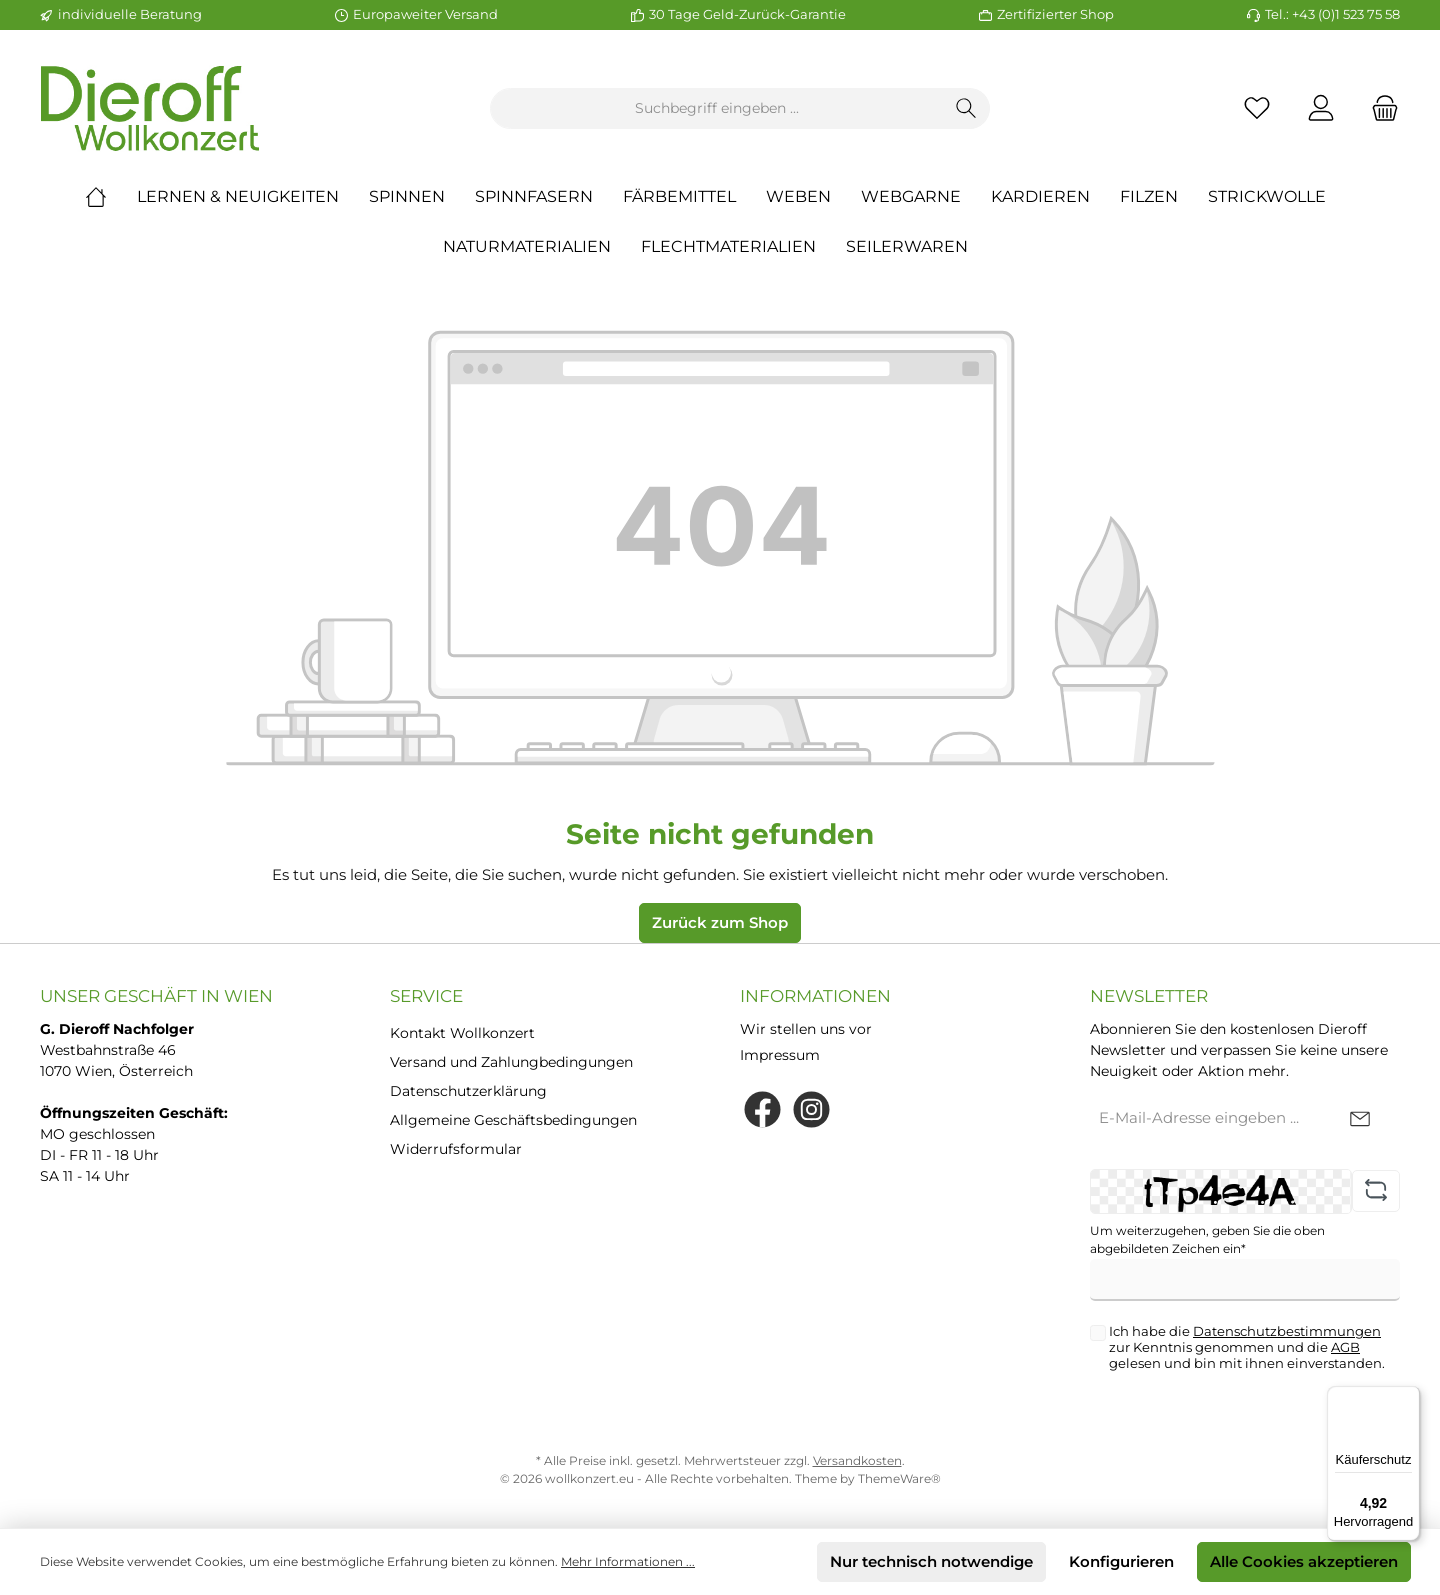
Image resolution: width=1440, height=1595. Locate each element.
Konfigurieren (1121, 1561)
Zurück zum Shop (720, 922)
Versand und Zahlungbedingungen (511, 1062)
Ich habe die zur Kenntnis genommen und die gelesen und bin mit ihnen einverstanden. (1247, 1347)
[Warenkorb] (1379, 108)
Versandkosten (857, 1460)
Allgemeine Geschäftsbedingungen (513, 1120)
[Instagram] (811, 1109)
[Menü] (1408, 1398)
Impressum (780, 1055)
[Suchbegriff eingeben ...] (717, 108)
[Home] (111, 197)
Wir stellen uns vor (806, 1029)
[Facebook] (762, 1109)
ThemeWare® (899, 1478)
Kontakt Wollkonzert (462, 1033)
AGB (1345, 1347)
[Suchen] (966, 108)
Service (426, 996)
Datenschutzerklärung (468, 1091)
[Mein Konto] (1321, 108)
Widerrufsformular (456, 1149)
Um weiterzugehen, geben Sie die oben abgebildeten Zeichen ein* (1207, 1239)
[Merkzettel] (1257, 108)
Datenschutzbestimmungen (1287, 1331)
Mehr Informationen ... (628, 1561)
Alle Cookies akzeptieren (1304, 1561)
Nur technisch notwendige (931, 1561)
